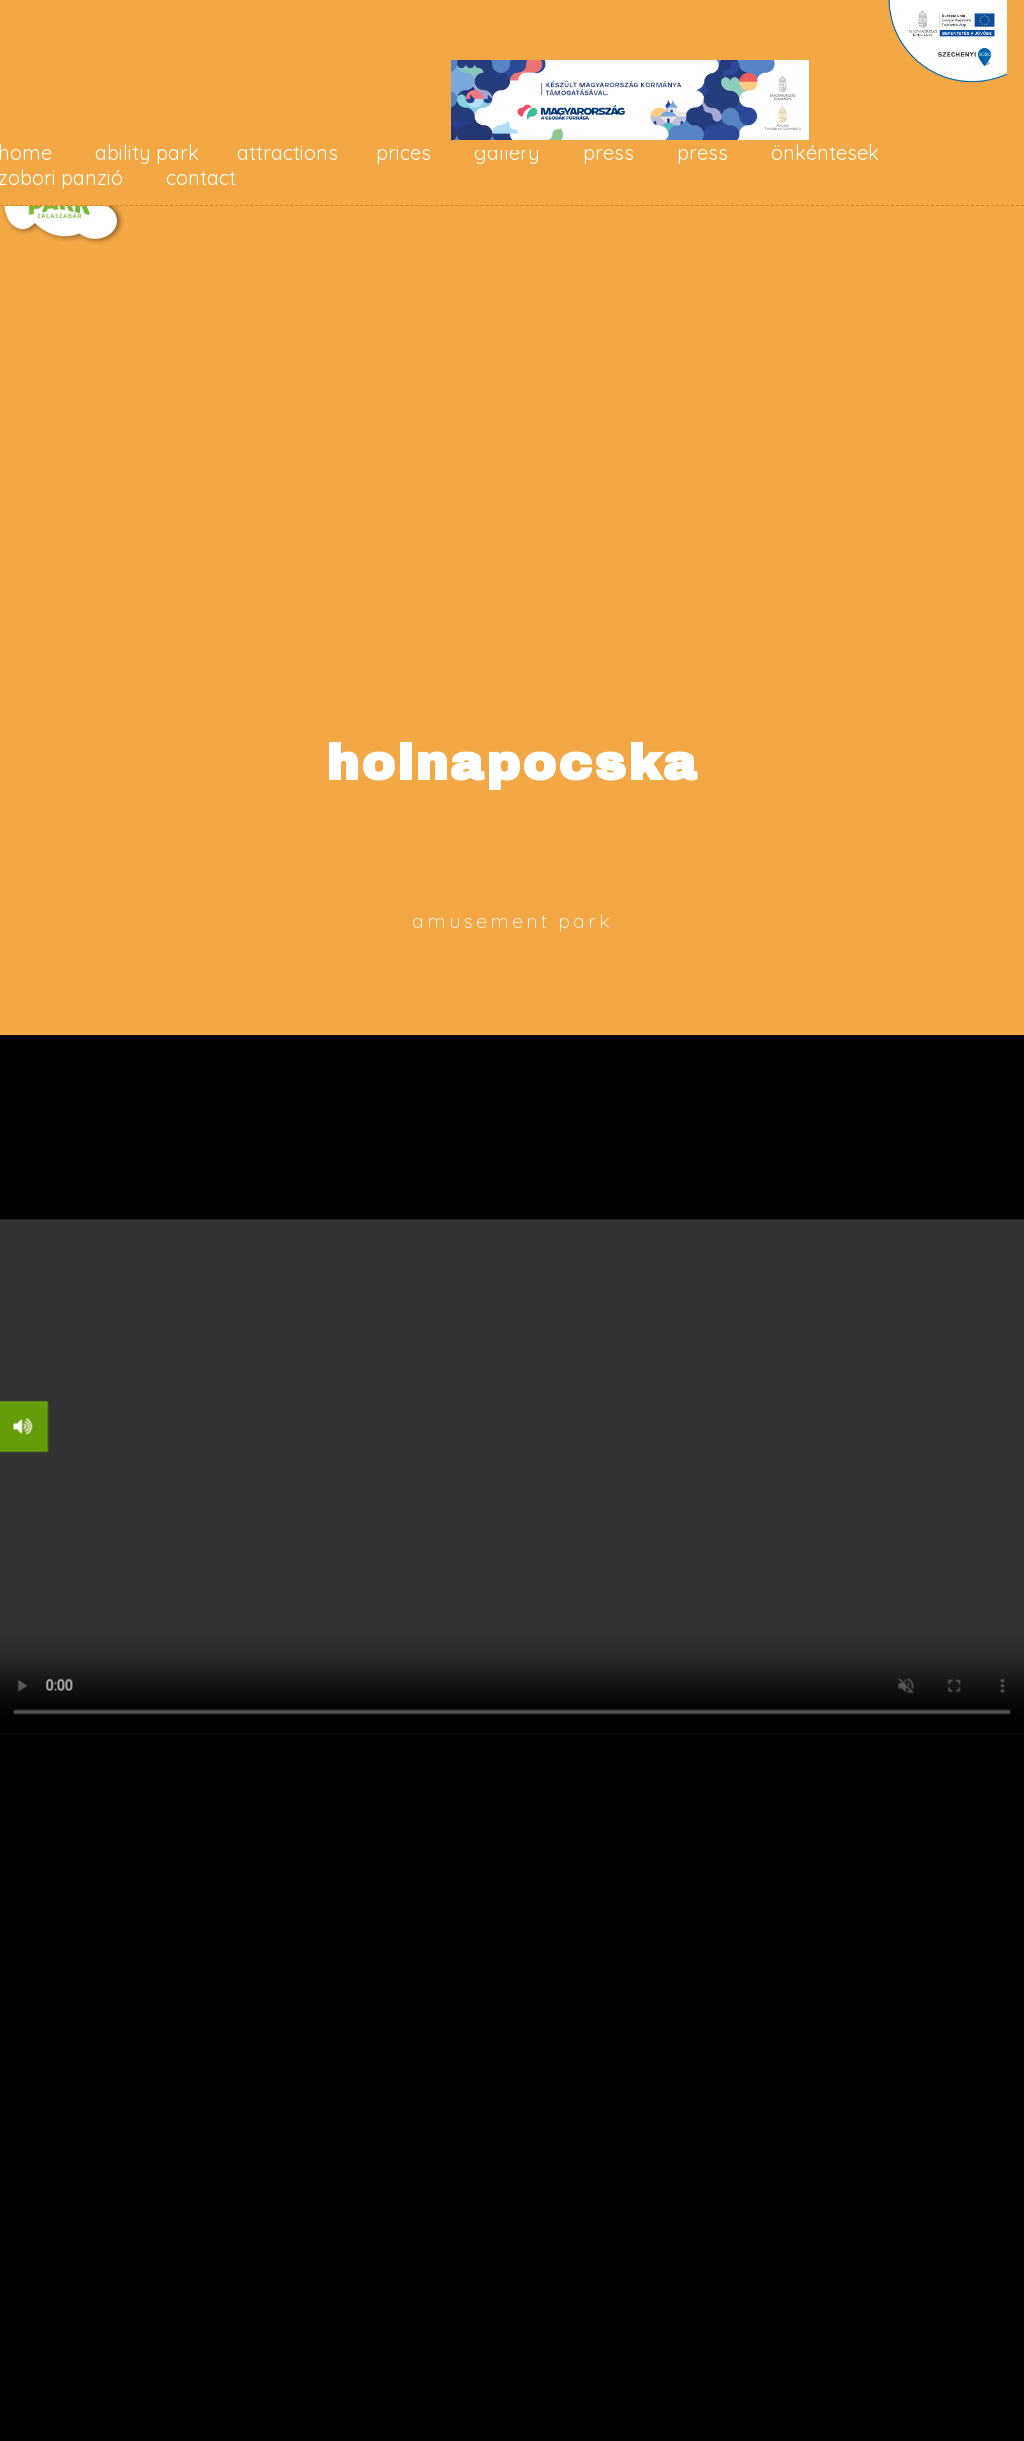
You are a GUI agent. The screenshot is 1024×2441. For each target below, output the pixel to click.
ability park (147, 152)
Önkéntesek (825, 152)
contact (201, 177)
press (608, 152)
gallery (507, 152)
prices (403, 152)
